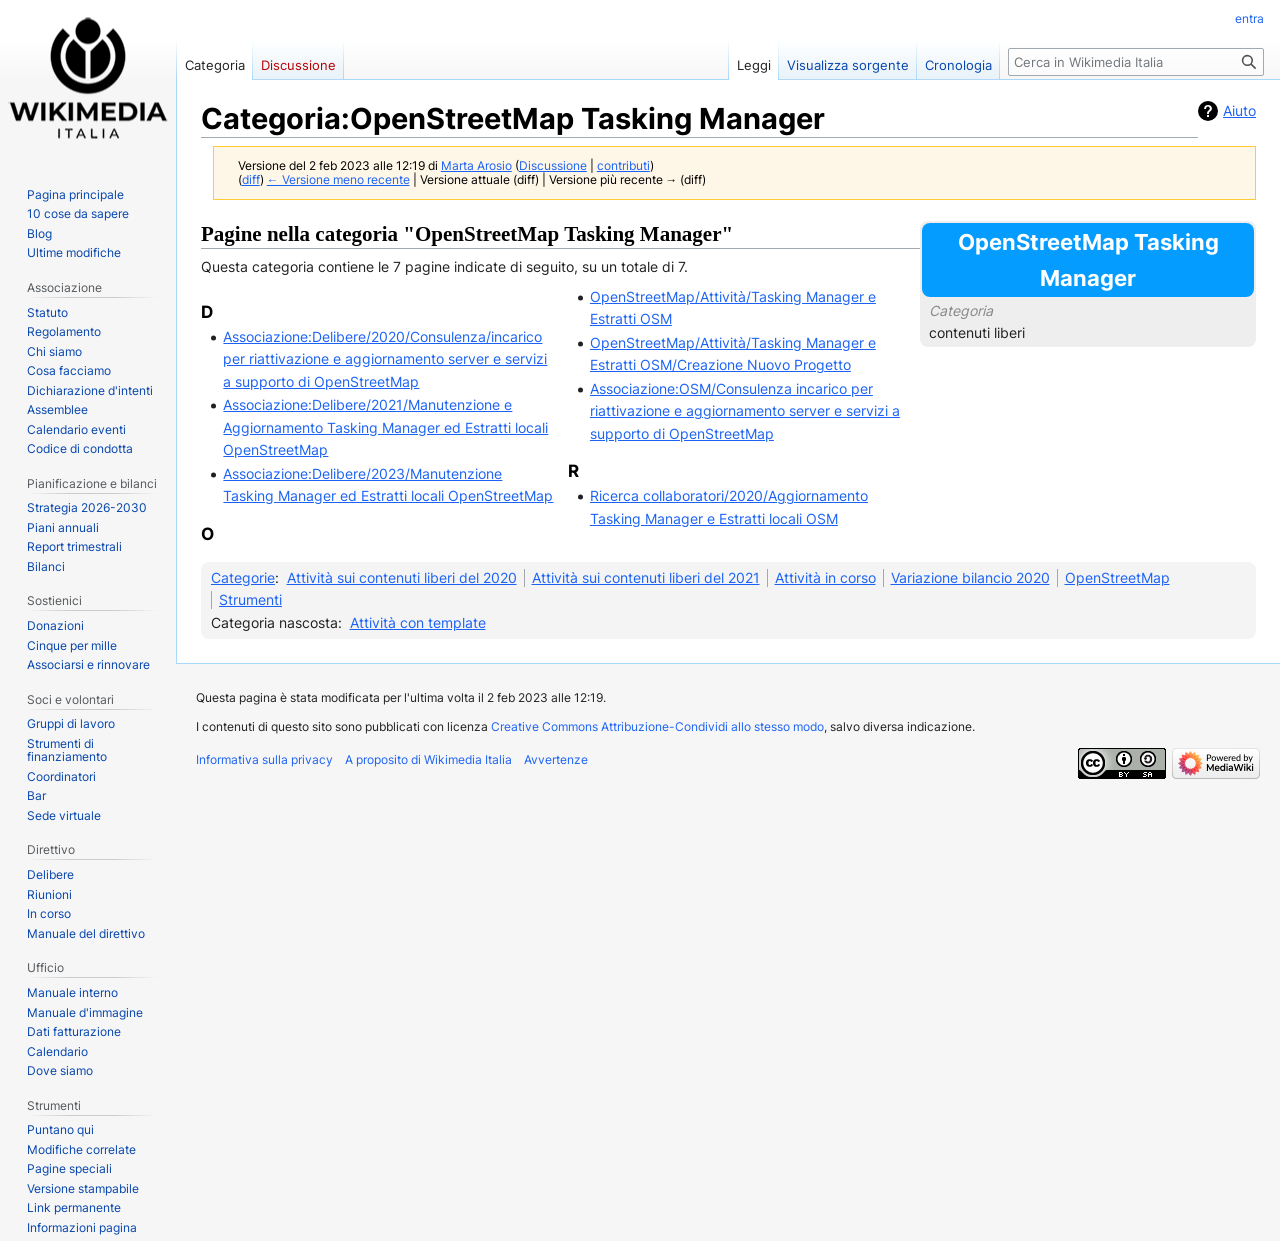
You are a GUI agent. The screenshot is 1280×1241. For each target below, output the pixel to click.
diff (251, 180)
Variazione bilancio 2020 (970, 577)
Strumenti (250, 599)
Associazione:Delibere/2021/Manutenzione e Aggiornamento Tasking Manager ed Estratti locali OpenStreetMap (385, 427)
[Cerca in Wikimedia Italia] (1136, 62)
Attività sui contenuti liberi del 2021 (646, 577)
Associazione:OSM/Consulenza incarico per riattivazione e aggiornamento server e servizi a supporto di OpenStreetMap (745, 411)
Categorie (243, 577)
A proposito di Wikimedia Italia (428, 759)
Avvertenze (556, 759)
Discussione (553, 166)
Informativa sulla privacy (264, 759)
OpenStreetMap (1117, 577)
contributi (623, 166)
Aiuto (1239, 110)
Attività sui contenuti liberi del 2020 (402, 577)
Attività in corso (825, 577)
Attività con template (418, 622)
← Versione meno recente (338, 180)
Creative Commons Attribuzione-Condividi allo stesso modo (657, 726)
